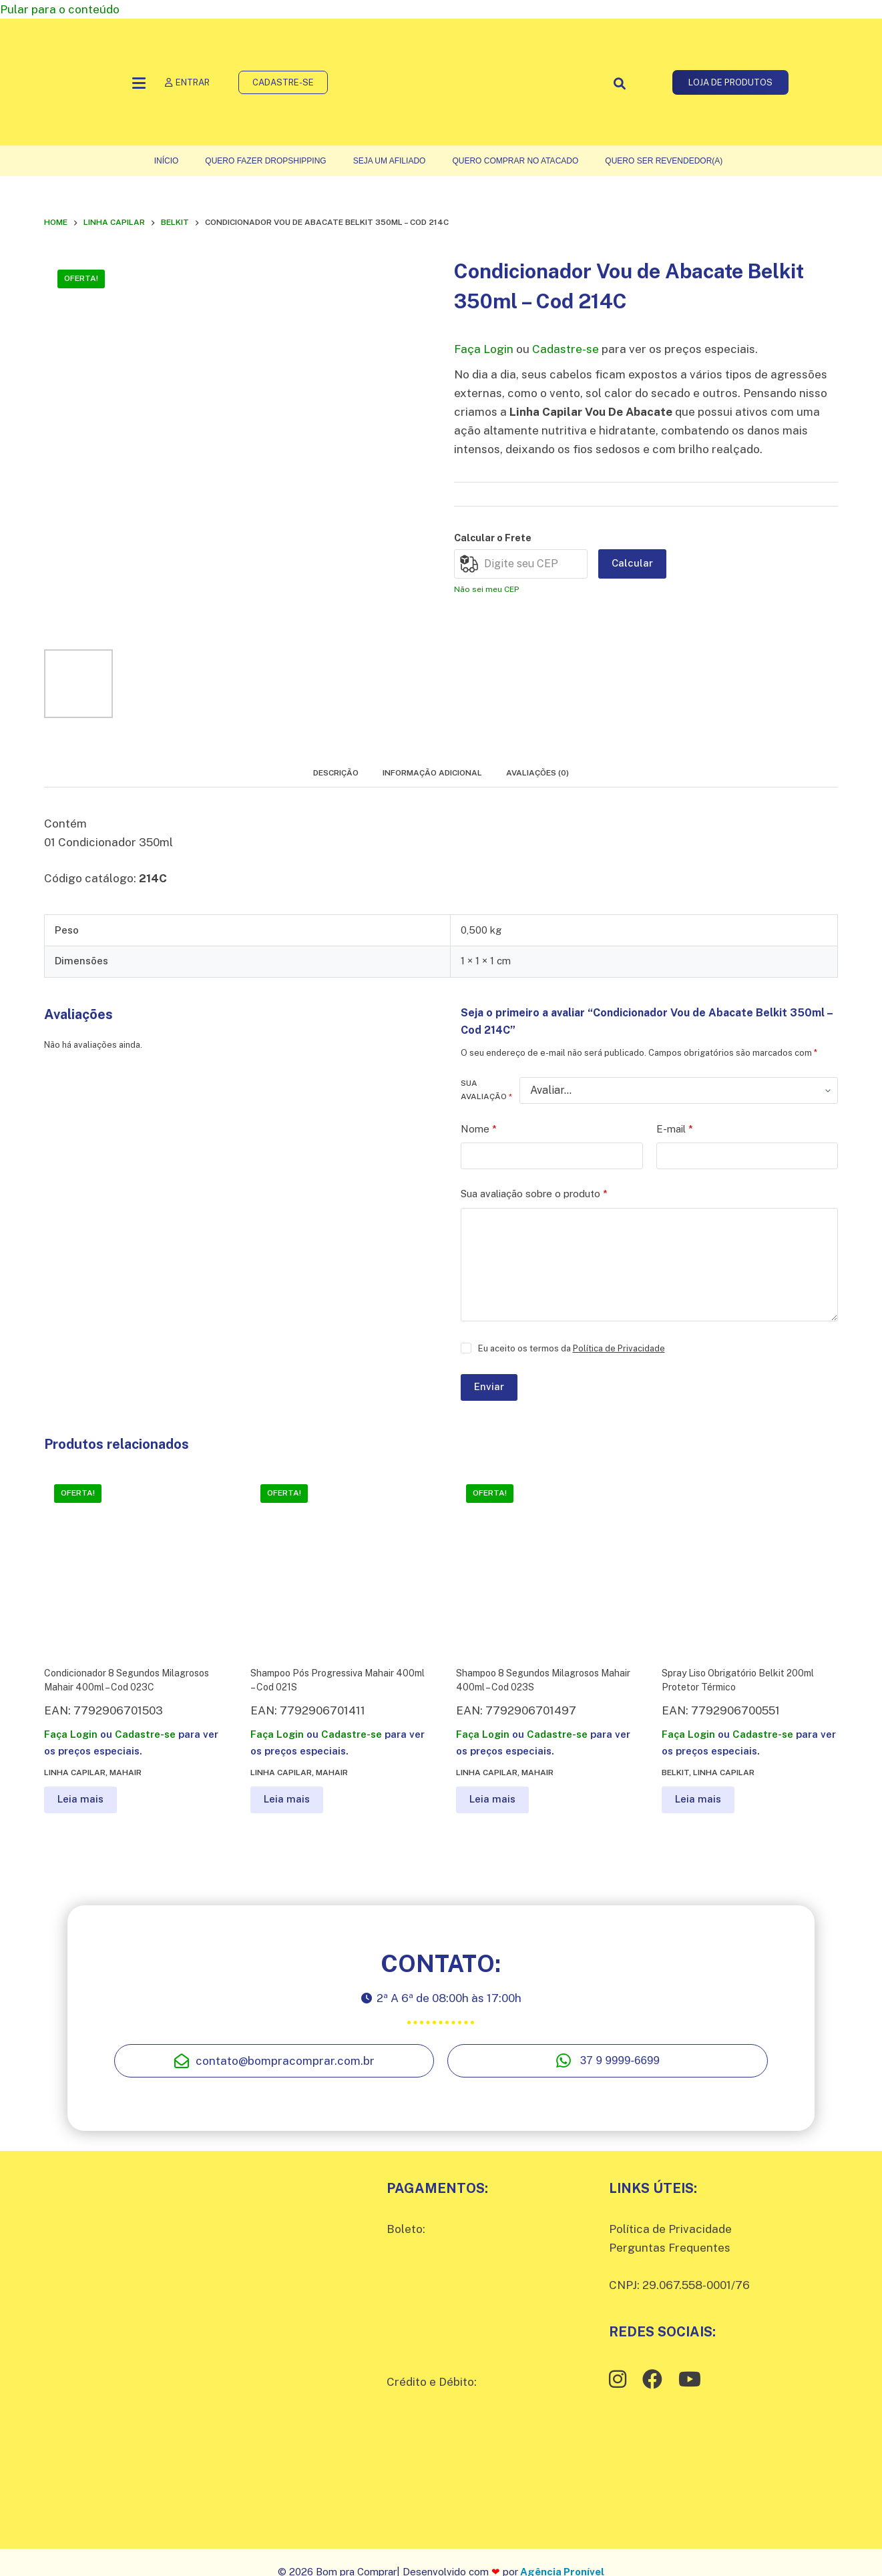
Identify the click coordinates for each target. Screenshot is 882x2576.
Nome (479, 1129)
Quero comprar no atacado (515, 161)
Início (166, 161)
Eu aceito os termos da (571, 1348)
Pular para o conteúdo (60, 9)
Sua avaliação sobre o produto (534, 1194)
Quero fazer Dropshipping (265, 161)
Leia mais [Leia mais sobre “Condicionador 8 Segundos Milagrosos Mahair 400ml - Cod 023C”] (80, 1799)
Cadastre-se (565, 349)
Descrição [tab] (336, 772)
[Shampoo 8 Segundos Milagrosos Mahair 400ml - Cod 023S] (544, 1562)
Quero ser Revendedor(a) (663, 161)
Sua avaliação (486, 1089)
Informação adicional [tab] (432, 772)
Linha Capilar (74, 1772)
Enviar (489, 1386)
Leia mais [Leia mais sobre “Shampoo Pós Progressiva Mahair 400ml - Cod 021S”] (287, 1799)
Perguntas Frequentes (669, 2247)
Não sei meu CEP (486, 589)
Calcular (632, 563)
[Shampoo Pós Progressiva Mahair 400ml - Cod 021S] (338, 1562)
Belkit (675, 1772)
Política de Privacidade (619, 1348)
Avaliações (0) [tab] (537, 772)
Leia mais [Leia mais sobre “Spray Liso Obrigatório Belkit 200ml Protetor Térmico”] (698, 1799)
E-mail (674, 1129)
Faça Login (483, 349)
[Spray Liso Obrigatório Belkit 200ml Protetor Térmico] (749, 1562)
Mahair (125, 1772)
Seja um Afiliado (389, 161)
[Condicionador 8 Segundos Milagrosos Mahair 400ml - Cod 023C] (132, 1562)
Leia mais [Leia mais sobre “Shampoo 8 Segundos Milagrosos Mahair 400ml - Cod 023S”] (492, 1799)
